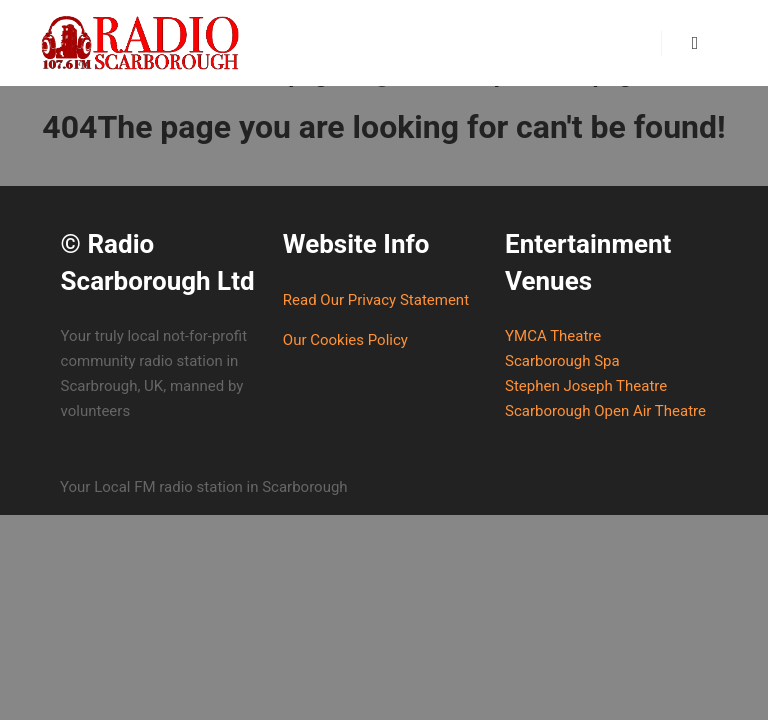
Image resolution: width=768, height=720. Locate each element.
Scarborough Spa (562, 361)
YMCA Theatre (553, 336)
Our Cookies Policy (345, 340)
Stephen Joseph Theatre (586, 386)
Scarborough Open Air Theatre (605, 411)
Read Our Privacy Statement (376, 300)
